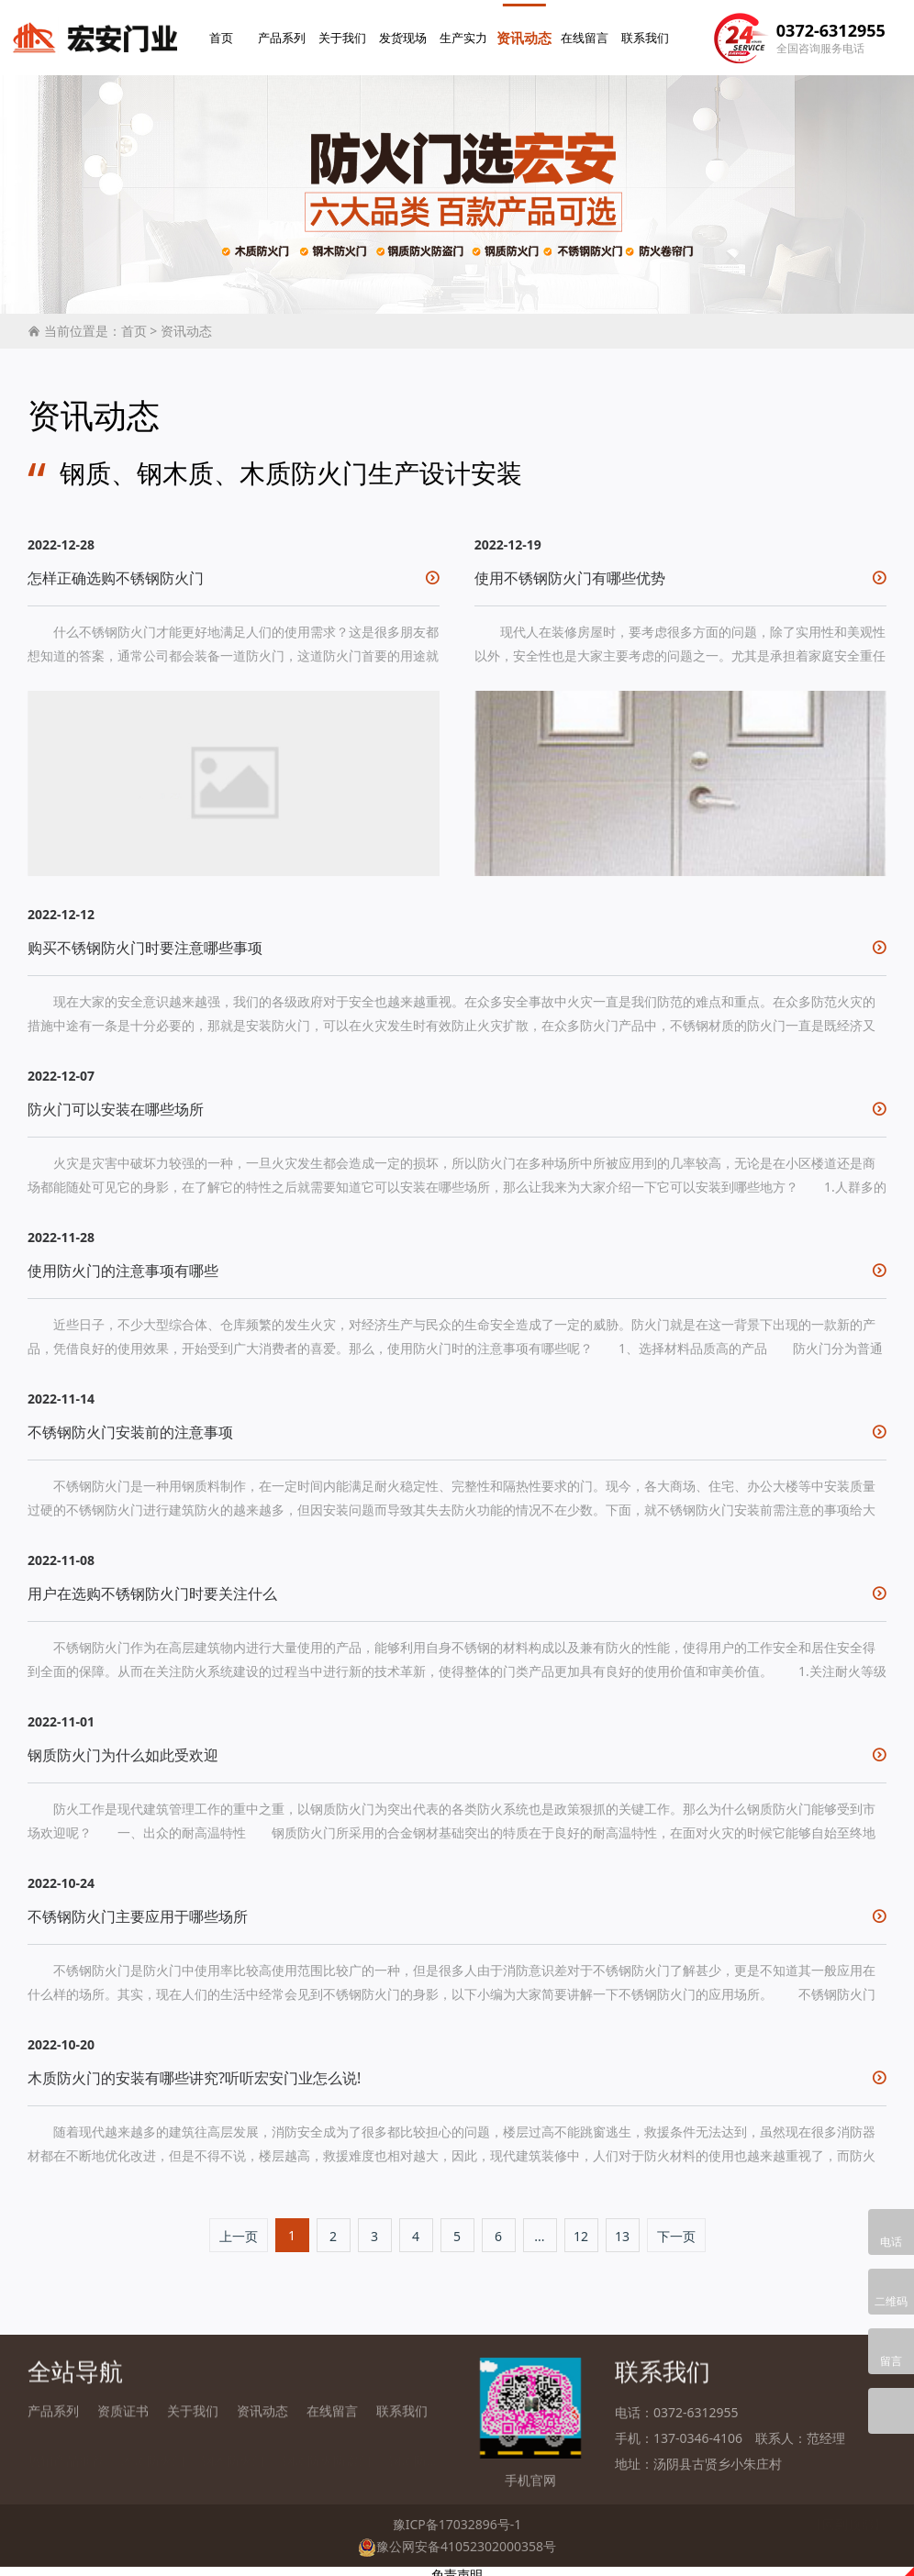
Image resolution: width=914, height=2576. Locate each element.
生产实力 (466, 34)
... (539, 2229)
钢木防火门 (233, 2442)
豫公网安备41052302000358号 (457, 2539)
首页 (224, 34)
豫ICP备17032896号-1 (457, 2517)
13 (622, 2229)
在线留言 (587, 34)
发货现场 (405, 34)
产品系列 (284, 34)
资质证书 (123, 2417)
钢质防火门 (420, 2442)
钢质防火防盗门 (327, 2442)
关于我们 (345, 34)
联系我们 (648, 34)
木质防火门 (153, 2442)
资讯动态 (526, 34)
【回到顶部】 (847, 2517)
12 (581, 2229)
